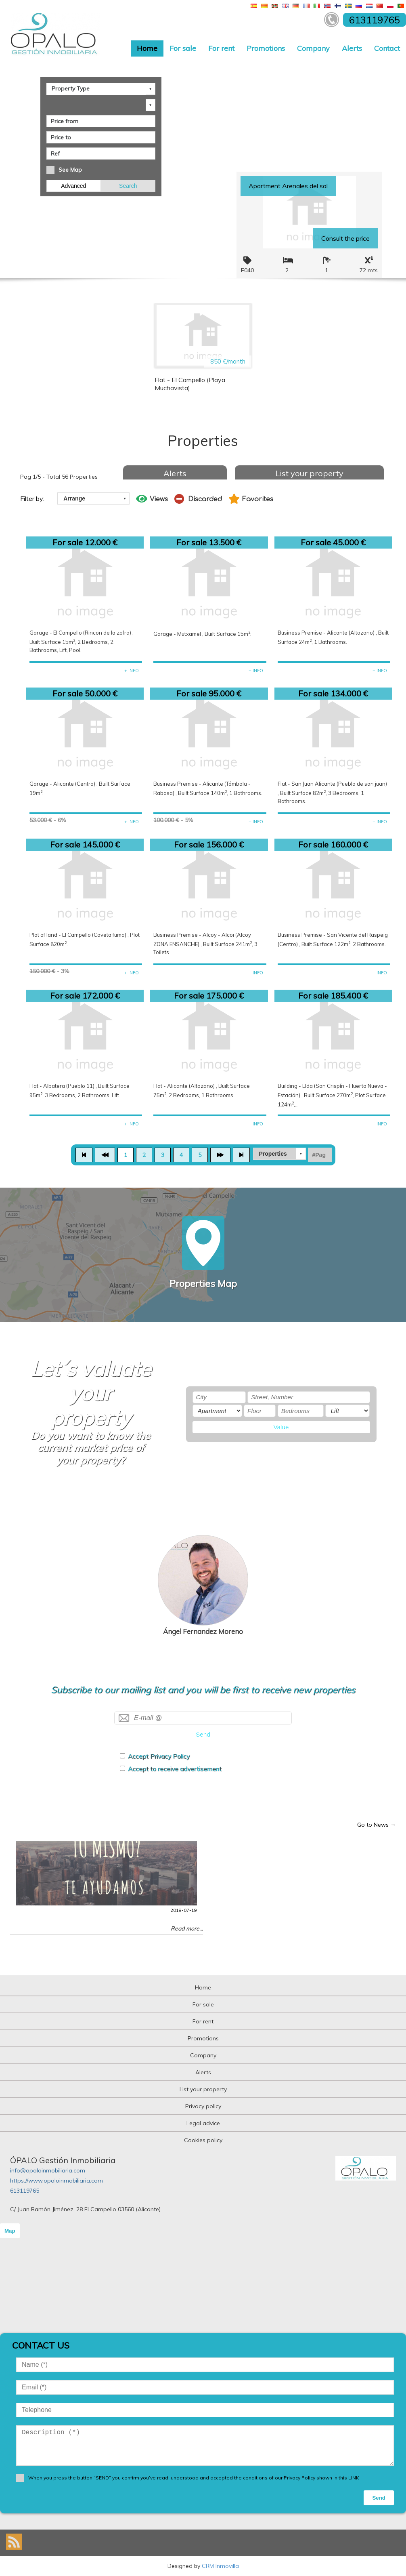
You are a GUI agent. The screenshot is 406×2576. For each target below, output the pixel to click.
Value (281, 1427)
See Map (70, 169)
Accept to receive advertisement (175, 1769)
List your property (309, 473)
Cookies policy (203, 2140)
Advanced (73, 186)
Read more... (187, 1928)
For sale (183, 48)
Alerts (352, 48)
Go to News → (376, 1824)
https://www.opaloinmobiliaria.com (56, 2180)
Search (128, 186)
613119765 (24, 2190)
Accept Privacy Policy (159, 1756)
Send (203, 1734)
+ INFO (131, 670)
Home (147, 48)
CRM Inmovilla (220, 2566)
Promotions (266, 48)
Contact (387, 48)
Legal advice (203, 2123)
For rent (221, 48)
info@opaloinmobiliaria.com (47, 2170)
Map (9, 2231)
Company (313, 48)
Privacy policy (203, 2106)
